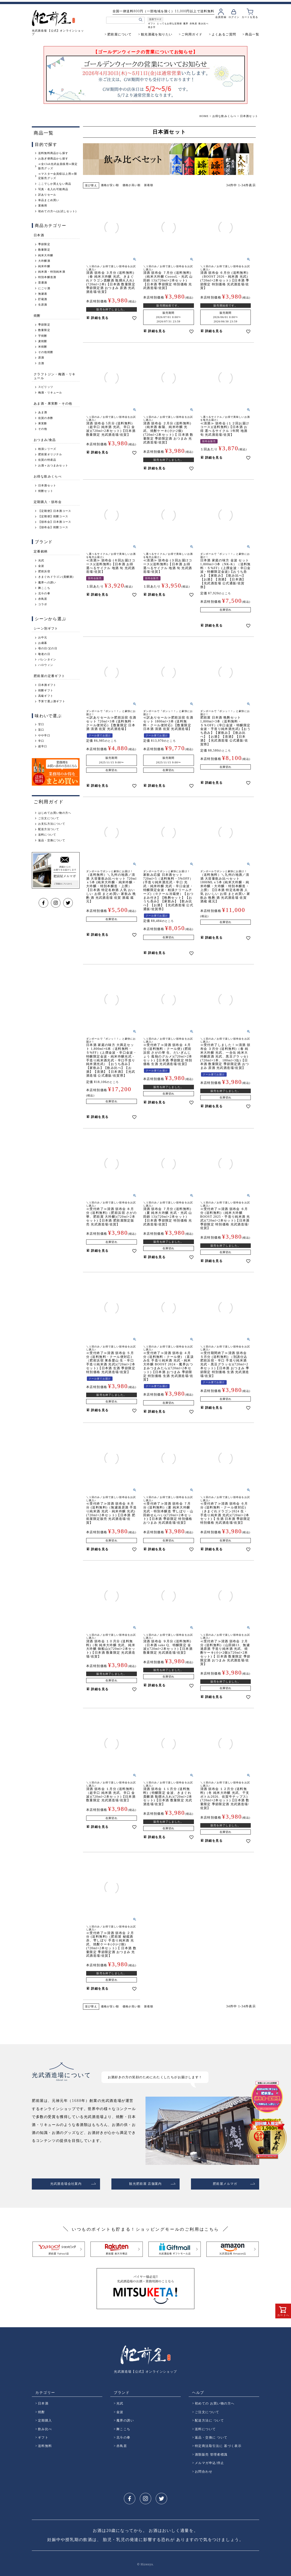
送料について (47, 834)
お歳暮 (42, 643)
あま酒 (42, 412)
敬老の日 (44, 654)
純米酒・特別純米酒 (51, 271)
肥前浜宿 (44, 571)
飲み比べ (203, 23)
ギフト (151, 23)
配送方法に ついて (209, 2418)
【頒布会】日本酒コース (54, 521)
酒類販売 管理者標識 (211, 2452)
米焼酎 (42, 346)
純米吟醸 (44, 266)
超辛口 (42, 746)
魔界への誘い (47, 582)
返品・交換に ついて (211, 2435)
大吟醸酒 (44, 260)
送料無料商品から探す (53, 153)
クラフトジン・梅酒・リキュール (55, 376)
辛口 (41, 740)
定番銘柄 (41, 551)
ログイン (233, 17)
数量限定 (44, 249)
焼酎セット (45, 491)
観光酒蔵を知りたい (157, 34)
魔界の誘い (125, 2418)
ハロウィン (45, 665)
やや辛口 (44, 735)
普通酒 (42, 282)
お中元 (42, 637)
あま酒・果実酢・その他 (53, 403)
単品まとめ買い (48, 200)
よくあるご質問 (224, 34)
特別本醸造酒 (47, 277)
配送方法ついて (48, 829)
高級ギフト (45, 695)
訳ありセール (47, 194)
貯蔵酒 (42, 299)
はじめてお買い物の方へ (54, 812)
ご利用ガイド (191, 34)
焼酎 (37, 315)
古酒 (41, 363)
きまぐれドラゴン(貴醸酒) (56, 576)
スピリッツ (45, 386)
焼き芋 (151, 27)
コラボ (42, 604)
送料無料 (45, 2444)
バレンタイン (47, 659)
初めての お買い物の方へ (214, 2401)
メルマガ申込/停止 (209, 2461)
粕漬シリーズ (47, 448)
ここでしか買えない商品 (54, 183)
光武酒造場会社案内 (66, 2183)
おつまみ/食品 (45, 440)
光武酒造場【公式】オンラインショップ (145, 2369)
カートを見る (249, 17)
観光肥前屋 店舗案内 (145, 2183)
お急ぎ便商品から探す (53, 158)
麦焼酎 (42, 341)
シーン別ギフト (46, 628)
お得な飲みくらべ (224, 116)
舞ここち (44, 588)
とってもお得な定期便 (168, 23)
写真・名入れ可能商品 (53, 189)
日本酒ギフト (47, 685)
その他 (42, 429)
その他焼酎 (45, 352)
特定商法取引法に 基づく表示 (218, 2444)
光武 (41, 560)
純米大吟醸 (45, 255)
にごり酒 (44, 288)
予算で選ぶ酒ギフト (51, 701)
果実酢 (42, 423)
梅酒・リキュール (50, 392)
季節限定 (44, 244)
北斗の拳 (44, 593)
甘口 (41, 724)
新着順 (148, 185)
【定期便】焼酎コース (53, 516)
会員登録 (220, 17)
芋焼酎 (42, 335)
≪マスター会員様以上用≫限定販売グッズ (57, 176)
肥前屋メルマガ (225, 2183)
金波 (41, 565)
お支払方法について (51, 823)
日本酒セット (47, 485)
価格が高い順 (131, 185)
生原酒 (42, 304)
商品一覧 (252, 34)
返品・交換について (51, 840)
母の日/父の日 (47, 648)
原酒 (41, 357)
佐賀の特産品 (47, 459)
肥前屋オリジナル (50, 454)
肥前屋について (119, 34)
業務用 (42, 205)
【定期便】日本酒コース (54, 511)
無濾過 (42, 293)
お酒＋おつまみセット (53, 465)
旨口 (41, 729)
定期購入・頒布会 (48, 502)
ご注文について (48, 818)
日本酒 (39, 235)
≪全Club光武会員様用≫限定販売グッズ (58, 166)
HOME (203, 116)
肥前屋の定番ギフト (49, 676)
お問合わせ (203, 2469)
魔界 (185, 23)
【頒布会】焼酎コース (53, 527)
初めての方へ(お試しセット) (57, 211)
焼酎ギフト (45, 690)
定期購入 (45, 2418)
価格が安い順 (110, 185)
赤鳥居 (192, 23)
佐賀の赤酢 (45, 418)
